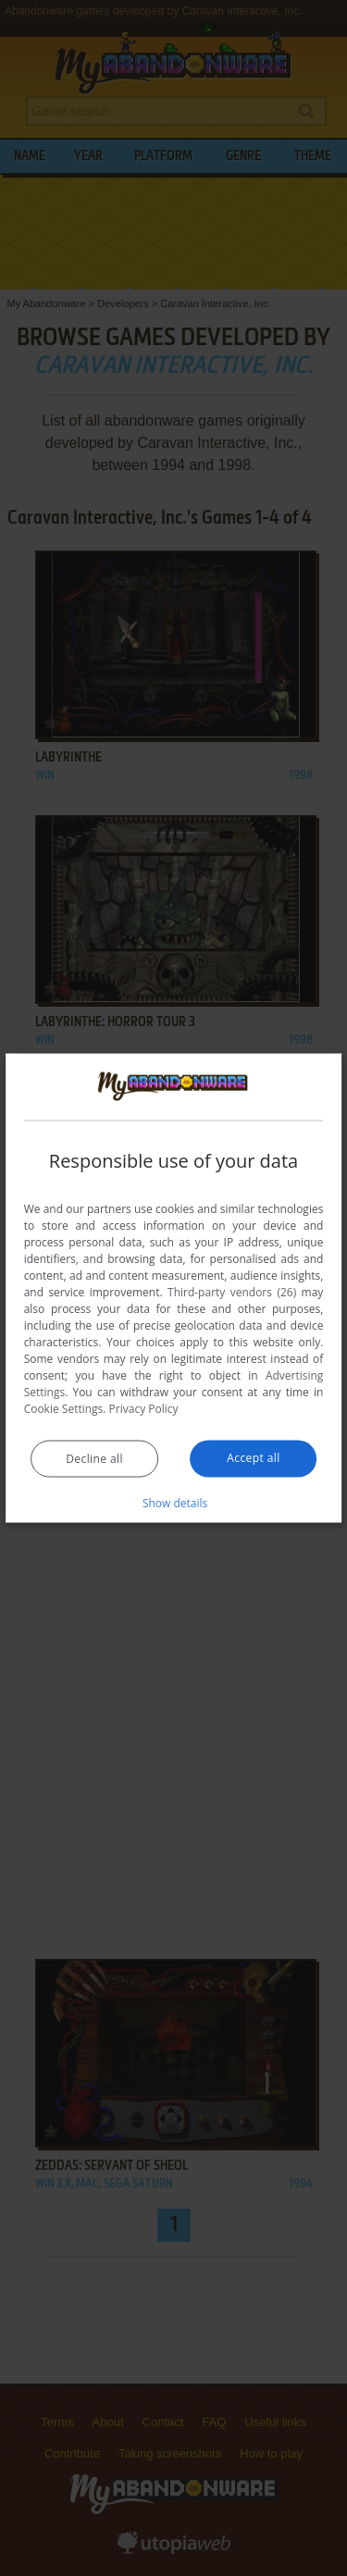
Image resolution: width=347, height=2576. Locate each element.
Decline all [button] (94, 1458)
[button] (174, 1502)
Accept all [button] (253, 1457)
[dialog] (174, 1288)
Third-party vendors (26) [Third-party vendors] (231, 1291)
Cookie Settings (64, 1408)
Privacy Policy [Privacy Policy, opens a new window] (144, 1408)
